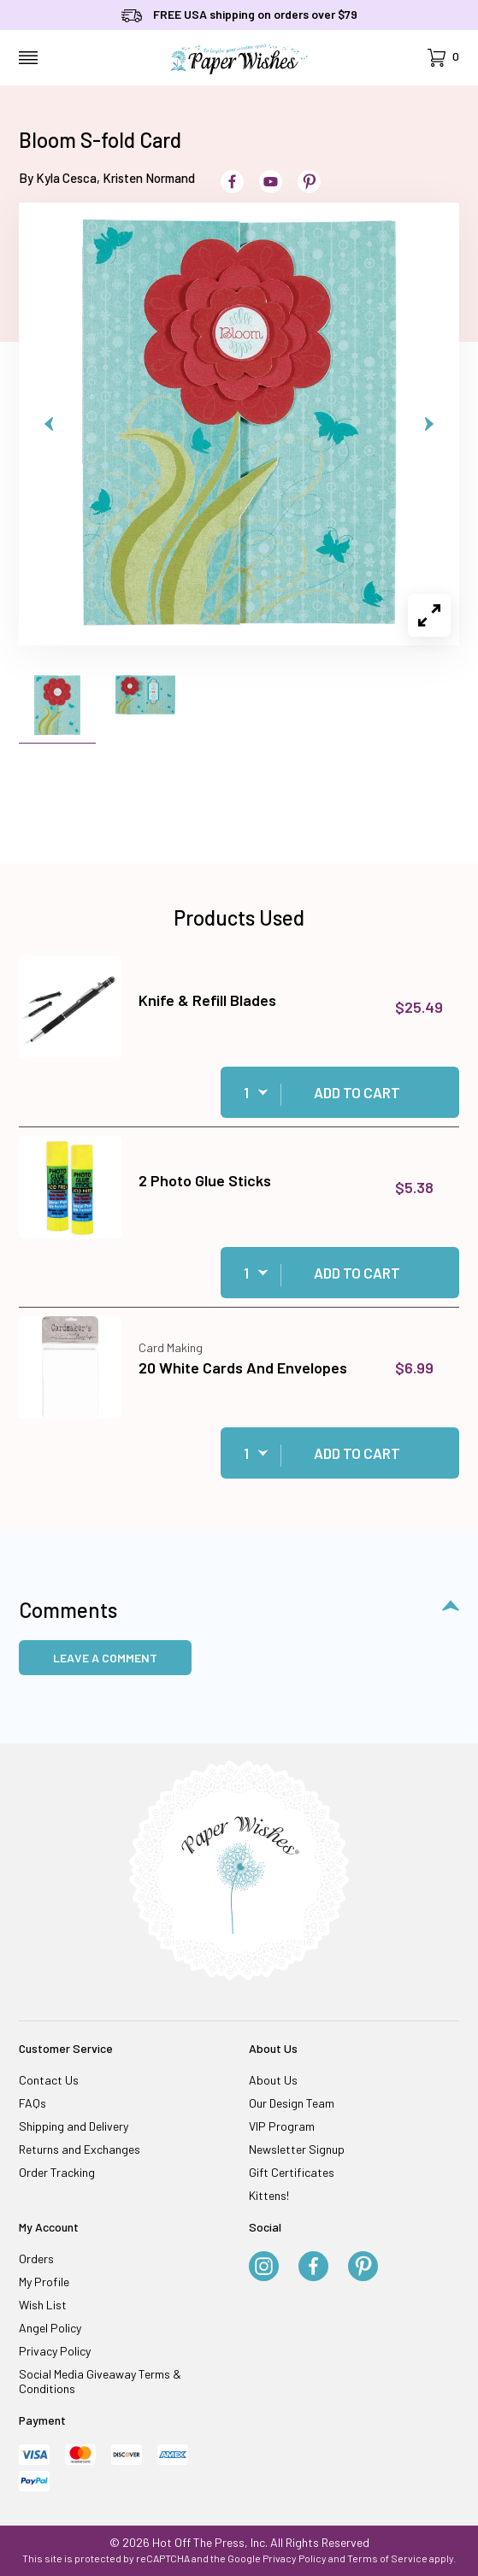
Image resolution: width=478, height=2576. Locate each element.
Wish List (43, 2304)
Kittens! (269, 2195)
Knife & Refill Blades (207, 1000)
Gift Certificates (291, 2172)
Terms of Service (387, 2558)
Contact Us (49, 2080)
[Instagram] (264, 2267)
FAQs (32, 2103)
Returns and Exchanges (79, 2149)
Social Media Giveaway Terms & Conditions (100, 2381)
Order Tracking (57, 2172)
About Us (273, 2080)
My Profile (44, 2281)
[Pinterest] (363, 2267)
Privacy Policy (55, 2351)
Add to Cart (357, 1092)
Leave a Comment (105, 1657)
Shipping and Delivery (73, 2126)
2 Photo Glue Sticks (205, 1180)
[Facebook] (313, 2267)
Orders (36, 2258)
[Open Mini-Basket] (443, 58)
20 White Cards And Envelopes (243, 1367)
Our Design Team (291, 2103)
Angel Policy (50, 2327)
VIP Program (282, 2126)
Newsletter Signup (297, 2149)
